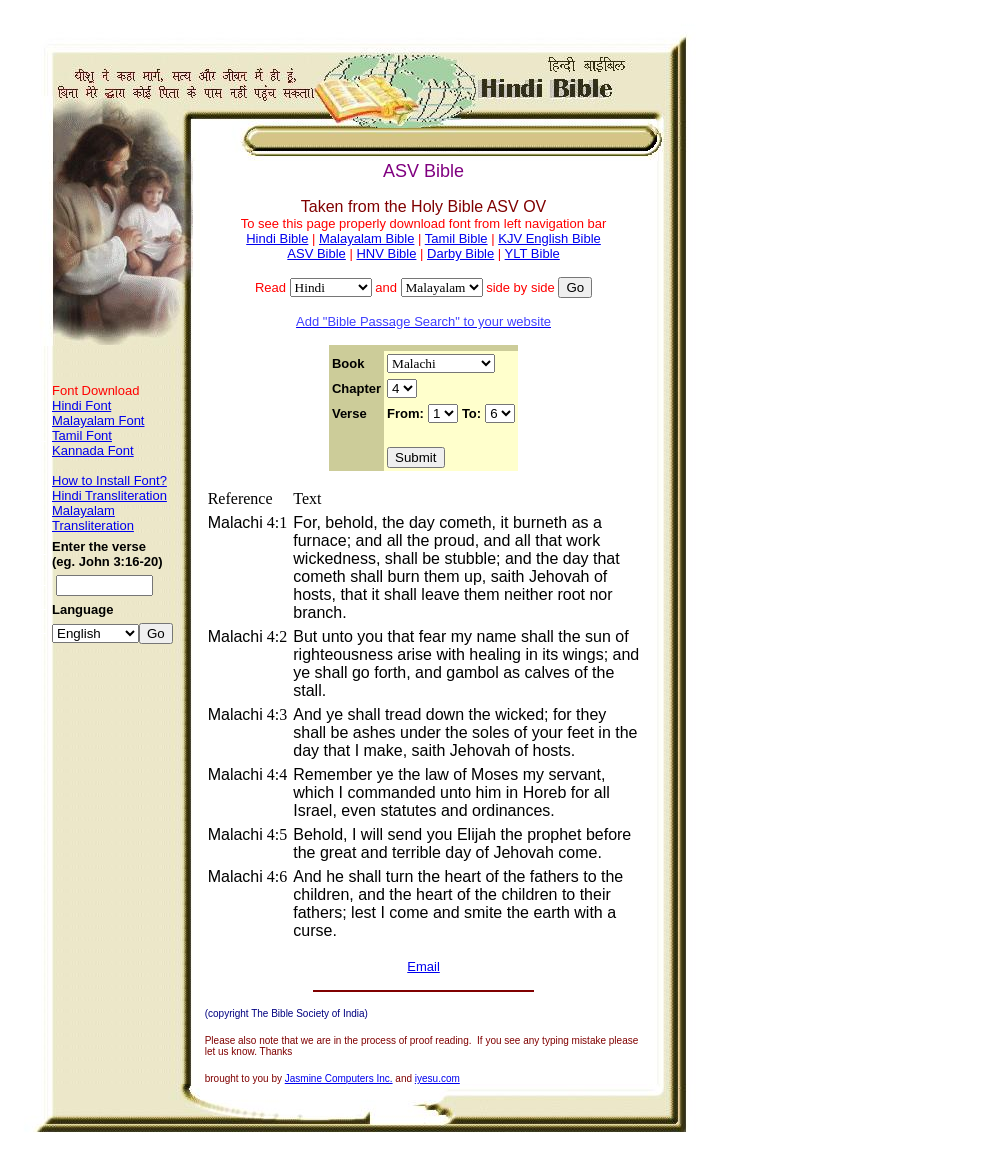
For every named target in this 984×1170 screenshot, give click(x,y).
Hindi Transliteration (109, 495)
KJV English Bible (549, 238)
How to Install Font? (109, 480)
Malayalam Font (98, 420)
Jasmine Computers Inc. (339, 1078)
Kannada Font (93, 450)
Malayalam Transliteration (93, 518)
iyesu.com (437, 1078)
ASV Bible (316, 253)
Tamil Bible (456, 238)
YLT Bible (532, 253)
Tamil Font (82, 435)
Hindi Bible (277, 238)
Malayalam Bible (366, 238)
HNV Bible (386, 253)
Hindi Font (81, 405)
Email (423, 966)
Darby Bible (460, 253)
